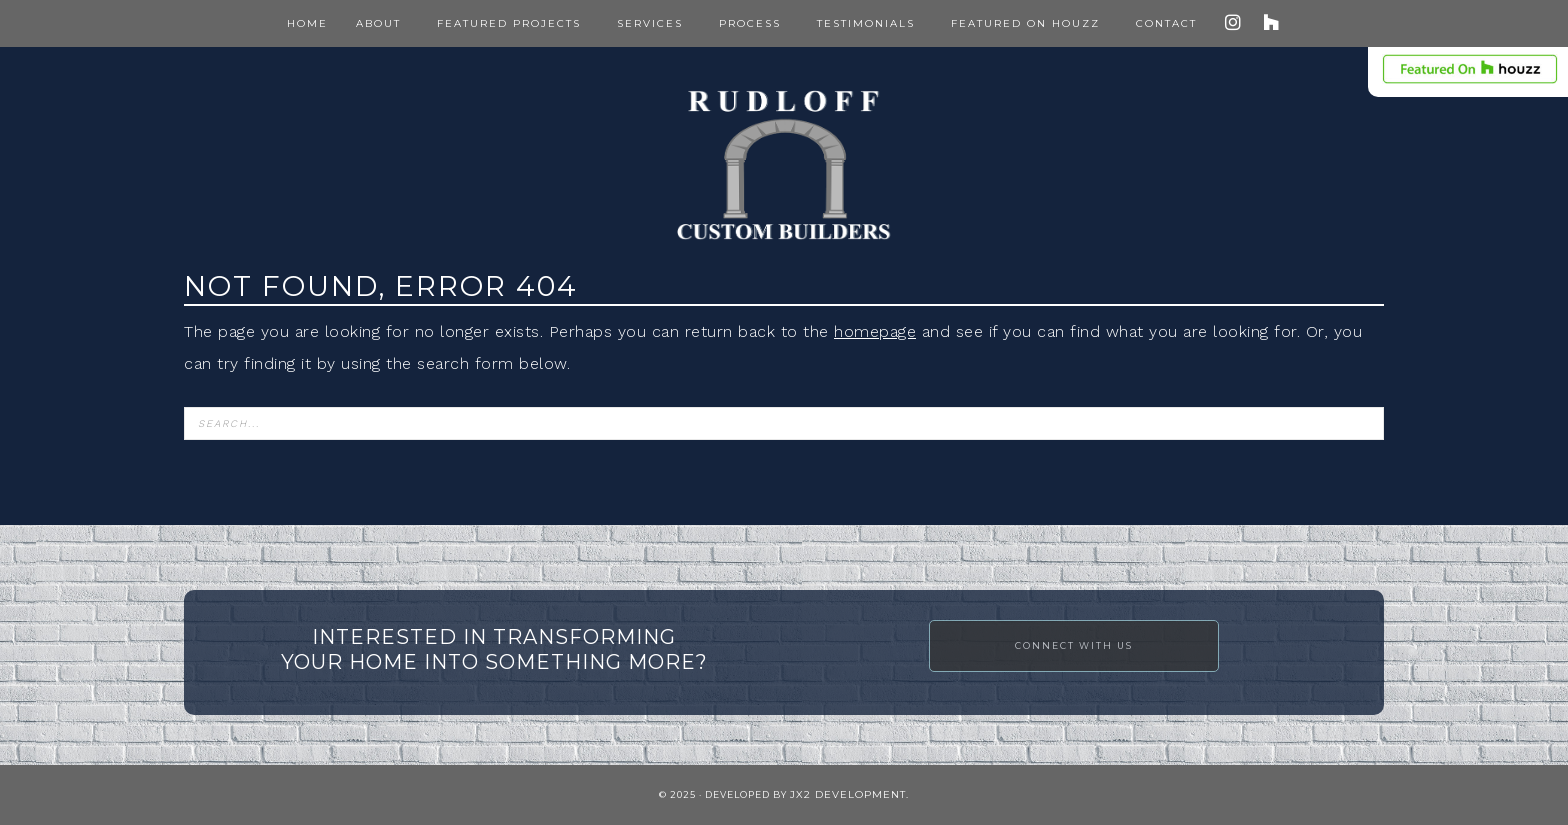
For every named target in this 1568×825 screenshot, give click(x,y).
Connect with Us (1074, 645)
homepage (875, 331)
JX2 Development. (849, 794)
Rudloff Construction (784, 165)
